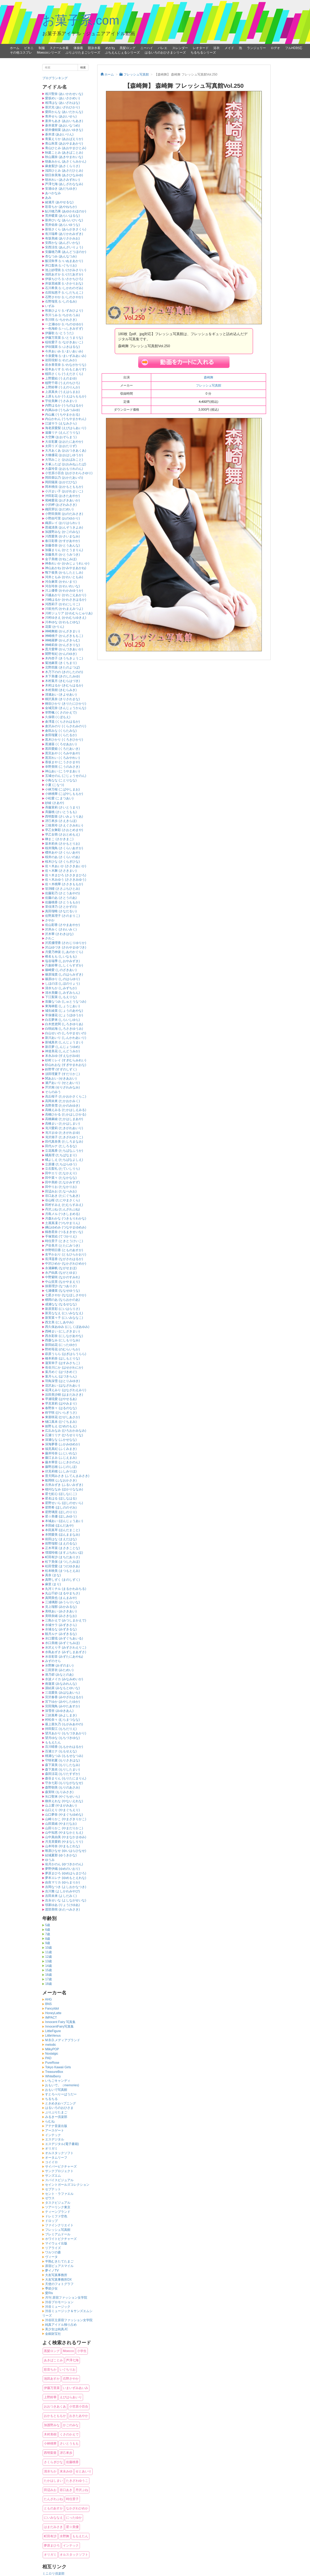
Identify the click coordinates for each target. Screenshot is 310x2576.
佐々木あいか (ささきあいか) (65, 866)
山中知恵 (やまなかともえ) (64, 1832)
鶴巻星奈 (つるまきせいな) (64, 1232)
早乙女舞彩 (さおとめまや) (64, 830)
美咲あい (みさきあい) (61, 1611)
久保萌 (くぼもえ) (57, 717)
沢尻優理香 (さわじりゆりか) (65, 942)
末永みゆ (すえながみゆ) (62, 1055)
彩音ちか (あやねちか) (61, 206)
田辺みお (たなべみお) (61, 1191)
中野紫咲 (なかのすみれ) (62, 1277)
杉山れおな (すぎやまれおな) (65, 1064)
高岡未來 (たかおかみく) (62, 1101)
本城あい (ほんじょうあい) (64, 1521)
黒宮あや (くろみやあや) (62, 753)
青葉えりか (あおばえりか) (64, 139)
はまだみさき (53, 2527)
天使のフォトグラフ (59, 2284)
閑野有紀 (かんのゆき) (61, 653)
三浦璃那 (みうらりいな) (62, 1602)
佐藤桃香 (72, 2462)
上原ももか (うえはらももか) (65, 396)
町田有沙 (50, 2536)
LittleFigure (53, 2031)
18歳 (48, 1983)
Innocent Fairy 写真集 (60, 2022)
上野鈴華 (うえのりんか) (62, 387)
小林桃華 (50, 2443)
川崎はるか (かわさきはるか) (65, 599)
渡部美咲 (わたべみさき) (62, 1909)
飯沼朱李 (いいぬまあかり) (64, 261)
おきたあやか (78, 2415)
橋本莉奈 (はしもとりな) (62, 1358)
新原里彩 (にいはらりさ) (62, 1308)
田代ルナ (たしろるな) (61, 1146)
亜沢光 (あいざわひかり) (62, 107)
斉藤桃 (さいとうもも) (61, 812)
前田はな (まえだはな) (61, 1539)
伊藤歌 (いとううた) (59, 333)
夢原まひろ (52, 2545)
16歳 (48, 1974)
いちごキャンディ (57, 2080)
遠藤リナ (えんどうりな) (62, 432)
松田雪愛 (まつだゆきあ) (62, 1566)
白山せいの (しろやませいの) (65, 1033)
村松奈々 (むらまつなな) (62, 1719)
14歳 (48, 1965)
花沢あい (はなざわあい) (62, 1385)
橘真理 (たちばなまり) (61, 1155)
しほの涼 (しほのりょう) (62, 983)
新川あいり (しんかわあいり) (65, 1037)
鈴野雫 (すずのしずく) (61, 1069)
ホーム (14, 48)
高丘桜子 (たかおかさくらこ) (65, 1096)
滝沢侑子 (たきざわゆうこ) (64, 1137)
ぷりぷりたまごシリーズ (82, 52)
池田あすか (52, 2378)
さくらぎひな (53, 2462)
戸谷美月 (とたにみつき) (62, 1245)
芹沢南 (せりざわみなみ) (62, 1087)
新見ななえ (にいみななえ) (64, 1313)
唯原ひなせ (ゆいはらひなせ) (65, 1850)
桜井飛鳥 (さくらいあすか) (64, 848)
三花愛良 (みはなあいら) (62, 1692)
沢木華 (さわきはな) (59, 934)
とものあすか (53, 2508)
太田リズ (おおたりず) (61, 446)
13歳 (48, 1961)
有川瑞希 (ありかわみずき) (64, 233)
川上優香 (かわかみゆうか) (64, 590)
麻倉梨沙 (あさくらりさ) (62, 166)
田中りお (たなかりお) (61, 1186)
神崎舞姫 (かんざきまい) (62, 631)
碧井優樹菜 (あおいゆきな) (64, 129)
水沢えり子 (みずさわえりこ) (65, 1647)
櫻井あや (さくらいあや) (62, 852)
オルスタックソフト (59, 2153)
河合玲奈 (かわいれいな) (62, 586)
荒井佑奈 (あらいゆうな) (62, 224)
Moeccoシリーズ (48, 52)
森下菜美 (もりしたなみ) (62, 1765)
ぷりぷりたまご (56, 2112)
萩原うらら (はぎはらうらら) (65, 1354)
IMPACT (51, 2017)
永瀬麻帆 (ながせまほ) (61, 1268)
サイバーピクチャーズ (61, 2166)
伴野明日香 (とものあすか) (64, 1250)
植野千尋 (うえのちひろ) (62, 383)
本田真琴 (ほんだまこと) (62, 1530)
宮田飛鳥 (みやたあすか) (62, 1706)
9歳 (47, 1943)
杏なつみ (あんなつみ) (61, 256)
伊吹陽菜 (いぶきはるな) (62, 346)
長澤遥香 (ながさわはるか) (64, 1259)
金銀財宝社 (53, 2333)
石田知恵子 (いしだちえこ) (64, 292)
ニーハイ (146, 48)
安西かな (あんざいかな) (62, 242)
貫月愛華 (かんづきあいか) (64, 649)
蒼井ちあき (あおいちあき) (64, 121)
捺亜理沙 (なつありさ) (61, 1286)
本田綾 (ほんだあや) (59, 1525)
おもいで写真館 (56, 2089)
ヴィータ (51, 2256)
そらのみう (53, 1092)
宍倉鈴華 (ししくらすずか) (64, 965)
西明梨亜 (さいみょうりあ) (64, 816)
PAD (48, 2058)
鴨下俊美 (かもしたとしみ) (64, 572)
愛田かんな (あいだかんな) (64, 111)
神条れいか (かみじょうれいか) (67, 563)
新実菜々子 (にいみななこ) (64, 1317)
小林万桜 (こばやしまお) (62, 789)
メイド (229, 48)
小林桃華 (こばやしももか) (64, 793)
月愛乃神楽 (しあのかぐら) (64, 952)
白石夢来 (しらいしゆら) (62, 1019)
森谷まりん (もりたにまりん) (65, 1778)
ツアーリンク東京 (57, 2207)
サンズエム (53, 2175)
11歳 (48, 1952)
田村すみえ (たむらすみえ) (64, 1204)
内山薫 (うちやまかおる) (62, 414)
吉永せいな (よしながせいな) (65, 1900)
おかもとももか (55, 2415)
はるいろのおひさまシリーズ (165, 52)
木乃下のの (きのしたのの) (64, 672)
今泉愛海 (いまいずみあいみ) (65, 355)
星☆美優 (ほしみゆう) (61, 1516)
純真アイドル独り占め (61, 2324)
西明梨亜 (50, 2452)
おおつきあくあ (55, 2406)
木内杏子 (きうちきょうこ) (64, 658)
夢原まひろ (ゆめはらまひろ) (65, 1873)
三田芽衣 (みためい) (59, 1670)
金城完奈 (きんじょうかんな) (65, 708)
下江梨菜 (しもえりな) (61, 997)
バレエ (162, 48)
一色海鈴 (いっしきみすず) (64, 328)
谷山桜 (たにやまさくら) (62, 1200)
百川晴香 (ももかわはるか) (64, 1746)
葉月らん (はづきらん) (61, 1376)
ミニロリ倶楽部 (53, 2573)
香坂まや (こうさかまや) (62, 762)
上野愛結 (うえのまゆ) (61, 378)
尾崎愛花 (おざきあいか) (62, 500)
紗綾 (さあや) (54, 802)
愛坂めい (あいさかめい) (62, 98)
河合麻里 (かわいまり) (61, 581)
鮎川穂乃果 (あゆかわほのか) (65, 211)
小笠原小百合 (78, 2406)
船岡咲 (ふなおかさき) (61, 1480)
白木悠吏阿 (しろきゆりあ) (64, 1024)
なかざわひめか (77, 2508)
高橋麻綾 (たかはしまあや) (64, 1119)
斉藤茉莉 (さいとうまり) (62, 807)
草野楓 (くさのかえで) (61, 712)
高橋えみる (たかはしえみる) (65, 1110)
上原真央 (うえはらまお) (62, 391)
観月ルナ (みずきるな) (61, 1633)
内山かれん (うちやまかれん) (65, 419)
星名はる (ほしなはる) (61, 1498)
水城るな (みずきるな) (61, 1629)
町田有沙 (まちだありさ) (62, 1557)
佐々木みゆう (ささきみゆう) (65, 879)
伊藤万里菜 (52, 2388)
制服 (42, 48)
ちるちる (51, 2099)
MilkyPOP (52, 2049)
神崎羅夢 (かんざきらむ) (62, 640)
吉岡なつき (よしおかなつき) (65, 1887)
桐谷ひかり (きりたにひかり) (65, 703)
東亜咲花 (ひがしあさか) (62, 1417)
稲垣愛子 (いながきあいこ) (64, 342)
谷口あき (66, 2490)
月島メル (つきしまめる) (62, 1214)
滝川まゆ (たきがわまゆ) (62, 1132)
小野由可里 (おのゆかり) (62, 518)
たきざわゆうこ (77, 2480)
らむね (50, 2121)
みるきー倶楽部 (56, 2116)
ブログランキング (55, 78)
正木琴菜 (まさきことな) (62, 1548)
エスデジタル (54, 2139)
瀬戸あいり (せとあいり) (62, 1082)
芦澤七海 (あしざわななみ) (64, 184)
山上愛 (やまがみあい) (61, 1805)
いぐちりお (68, 2369)
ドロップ (51, 2220)
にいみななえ (53, 2517)
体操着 (78, 48)
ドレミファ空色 (56, 2216)
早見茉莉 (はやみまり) (61, 1403)
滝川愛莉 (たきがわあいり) (64, 1128)
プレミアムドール (57, 2234)
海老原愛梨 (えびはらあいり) (65, 428)
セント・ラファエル (59, 2193)
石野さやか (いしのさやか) (64, 297)
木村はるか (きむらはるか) (64, 685)
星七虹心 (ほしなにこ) (61, 1493)
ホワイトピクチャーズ (61, 2238)
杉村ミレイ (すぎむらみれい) (65, 1060)
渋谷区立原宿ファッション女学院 (69, 2320)
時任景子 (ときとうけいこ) (64, 1241)
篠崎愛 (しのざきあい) (61, 970)
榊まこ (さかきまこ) (59, 839)
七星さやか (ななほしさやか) (65, 1295)
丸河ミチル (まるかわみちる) (65, 1588)
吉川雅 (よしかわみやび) (62, 1891)
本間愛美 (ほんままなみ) (62, 1534)
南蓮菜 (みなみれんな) (61, 1683)
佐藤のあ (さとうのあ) (61, 897)
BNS (48, 2004)
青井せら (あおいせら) (61, 116)
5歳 (47, 1925)
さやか (50, 920)
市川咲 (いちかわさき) (61, 319)
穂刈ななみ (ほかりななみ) (64, 1489)
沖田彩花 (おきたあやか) (62, 495)
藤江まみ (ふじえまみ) (61, 1457)
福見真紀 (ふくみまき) (61, 1448)
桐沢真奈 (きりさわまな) (62, 699)
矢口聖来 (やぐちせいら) (62, 1796)
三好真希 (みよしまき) (61, 1715)
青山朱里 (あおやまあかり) (64, 143)
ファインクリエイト (59, 2225)
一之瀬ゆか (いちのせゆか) (64, 324)
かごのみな (71, 2425)
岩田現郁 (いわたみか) (61, 360)
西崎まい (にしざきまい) (62, 1331)
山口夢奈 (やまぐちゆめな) (64, 1814)
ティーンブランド (57, 2211)
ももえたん (53, 1742)
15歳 (48, 1970)
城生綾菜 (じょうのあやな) (64, 1010)
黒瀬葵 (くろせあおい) (61, 744)
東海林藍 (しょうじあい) (62, 1006)
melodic (50, 2044)
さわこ (50, 938)
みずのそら (53, 1661)
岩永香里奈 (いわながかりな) (65, 364)
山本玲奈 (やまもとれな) (62, 1846)
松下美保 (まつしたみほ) (62, 1561)
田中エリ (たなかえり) (61, 1173)
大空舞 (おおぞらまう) (61, 437)
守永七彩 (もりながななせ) (64, 1783)
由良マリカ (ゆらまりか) (62, 1882)
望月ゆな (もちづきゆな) (62, 1737)
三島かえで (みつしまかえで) (65, 1620)
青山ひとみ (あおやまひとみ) (65, 148)
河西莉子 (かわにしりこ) (62, 604)
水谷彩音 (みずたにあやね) (64, 1656)
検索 (83, 67)
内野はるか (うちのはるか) (64, 405)
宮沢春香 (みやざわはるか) (64, 1697)
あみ (48, 197)
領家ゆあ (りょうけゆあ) (62, 1905)
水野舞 (64, 2536)
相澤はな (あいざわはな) (62, 102)
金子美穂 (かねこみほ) (61, 559)
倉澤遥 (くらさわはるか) (62, 721)
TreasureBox (54, 2071)
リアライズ (53, 2248)
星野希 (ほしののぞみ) (61, 1507)
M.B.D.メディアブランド (62, 2040)
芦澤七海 (72, 2360)
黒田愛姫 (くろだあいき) (62, 748)
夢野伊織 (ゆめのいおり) (62, 1868)
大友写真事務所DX (58, 2279)
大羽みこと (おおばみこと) (64, 459)
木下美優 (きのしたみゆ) (62, 676)
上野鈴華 (50, 2397)
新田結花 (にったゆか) (61, 1344)
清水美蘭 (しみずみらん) (62, 992)
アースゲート (54, 2130)
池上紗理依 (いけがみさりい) (65, 270)
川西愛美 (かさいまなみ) (62, 536)
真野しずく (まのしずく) (62, 1579)
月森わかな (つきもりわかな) (65, 1218)
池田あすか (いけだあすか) (64, 274)
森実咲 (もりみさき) (59, 1792)
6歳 (47, 1929)
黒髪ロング (127, 48)
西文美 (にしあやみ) (59, 1322)
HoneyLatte (53, 2013)
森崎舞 (208, 377)
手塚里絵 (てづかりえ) (61, 1236)
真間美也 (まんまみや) (61, 1597)
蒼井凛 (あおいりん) (59, 134)
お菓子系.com (80, 20)
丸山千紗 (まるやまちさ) (62, 1593)
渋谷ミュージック (57, 2306)
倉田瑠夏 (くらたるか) (61, 735)
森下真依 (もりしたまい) (62, 1769)
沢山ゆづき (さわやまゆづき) (65, 947)
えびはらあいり (71, 2397)
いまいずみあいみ (75, 2388)
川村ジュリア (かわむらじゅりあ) (68, 613)
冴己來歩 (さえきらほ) (61, 820)
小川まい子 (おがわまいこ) (64, 491)
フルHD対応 (293, 48)
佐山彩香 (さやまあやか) (62, 924)
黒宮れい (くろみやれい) (62, 757)
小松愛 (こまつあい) (59, 798)
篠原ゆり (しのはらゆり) (62, 979)
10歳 (48, 1947)
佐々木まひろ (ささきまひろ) (65, 875)
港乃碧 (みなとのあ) (59, 1674)
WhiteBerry (53, 2076)
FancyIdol (52, 2008)
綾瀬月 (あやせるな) (59, 202)
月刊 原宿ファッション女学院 (66, 2297)
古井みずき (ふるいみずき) (64, 1484)
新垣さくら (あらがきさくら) (65, 229)
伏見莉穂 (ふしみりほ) (61, 1471)
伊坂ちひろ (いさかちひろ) (64, 279)
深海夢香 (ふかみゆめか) (62, 1444)
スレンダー (180, 48)
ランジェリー (256, 48)
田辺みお (50, 2490)
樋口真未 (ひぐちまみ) (61, 1421)
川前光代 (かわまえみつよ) (64, 608)
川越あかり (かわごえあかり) (65, 595)
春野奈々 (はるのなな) (61, 1408)
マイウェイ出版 (56, 2243)
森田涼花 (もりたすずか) (62, 1773)
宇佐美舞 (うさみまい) (61, 401)
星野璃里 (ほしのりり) (61, 1512)
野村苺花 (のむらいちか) (62, 1349)
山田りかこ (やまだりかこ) (64, 1828)
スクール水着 (59, 48)
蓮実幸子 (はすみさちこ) (62, 1363)
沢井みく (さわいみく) (61, 929)
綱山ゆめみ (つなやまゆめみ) (65, 1227)
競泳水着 (94, 48)
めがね (110, 48)
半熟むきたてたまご (59, 2261)
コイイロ (51, 2162)
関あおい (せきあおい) (61, 1078)
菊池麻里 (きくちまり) (61, 663)
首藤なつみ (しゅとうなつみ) (65, 1001)
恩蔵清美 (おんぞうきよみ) (64, 527)
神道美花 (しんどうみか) (62, 1051)
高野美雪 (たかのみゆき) (62, 1105)
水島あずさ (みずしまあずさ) (65, 1652)
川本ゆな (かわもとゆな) (62, 622)
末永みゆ (66, 2471)
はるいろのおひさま (59, 2107)
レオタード (201, 48)
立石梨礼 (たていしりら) (62, 1168)
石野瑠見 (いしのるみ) (61, 301)
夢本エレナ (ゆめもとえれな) (65, 1877)
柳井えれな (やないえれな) (64, 1801)
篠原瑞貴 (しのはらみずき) (64, 974)
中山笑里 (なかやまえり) (62, 1281)
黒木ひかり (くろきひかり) (64, 739)
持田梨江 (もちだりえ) (61, 1728)
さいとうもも (69, 2443)
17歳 (48, 1979)
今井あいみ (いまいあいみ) (64, 351)
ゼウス (50, 2198)
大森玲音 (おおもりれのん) (64, 468)
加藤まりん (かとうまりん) (64, 550)
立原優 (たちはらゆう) (61, 1164)
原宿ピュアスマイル (59, 2266)
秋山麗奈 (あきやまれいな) (64, 157)
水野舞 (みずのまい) (59, 1665)
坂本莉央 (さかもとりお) (62, 843)
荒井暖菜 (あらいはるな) (62, 215)
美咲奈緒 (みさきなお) (61, 1615)
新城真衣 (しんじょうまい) (64, 1042)
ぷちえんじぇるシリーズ (122, 52)
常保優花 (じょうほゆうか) (64, 1015)
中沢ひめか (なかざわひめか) (65, 1263)
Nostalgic (51, 2053)
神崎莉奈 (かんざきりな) (62, 645)
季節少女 (51, 2288)
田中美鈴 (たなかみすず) (62, 1182)
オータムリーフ (56, 2157)
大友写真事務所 (56, 2275)
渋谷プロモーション (59, 2302)
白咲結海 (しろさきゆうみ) (64, 1028)
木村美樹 (50, 2434)
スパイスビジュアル (59, 2180)
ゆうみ (50, 1859)
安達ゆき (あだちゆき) (61, 188)
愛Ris (49, 2293)
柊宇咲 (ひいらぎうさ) (61, 1412)
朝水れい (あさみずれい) (62, 179)
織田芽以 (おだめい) (59, 509)
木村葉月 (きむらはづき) (62, 681)
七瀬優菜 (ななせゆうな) (62, 1290)
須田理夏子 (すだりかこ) (62, 1074)
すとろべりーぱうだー (61, 2094)
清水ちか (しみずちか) (61, 988)
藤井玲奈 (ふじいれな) (61, 1453)
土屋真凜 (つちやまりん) (62, 1223)
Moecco (68, 2351)
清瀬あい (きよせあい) (61, 694)
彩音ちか (50, 2369)
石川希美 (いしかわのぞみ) (64, 288)
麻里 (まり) (53, 1584)
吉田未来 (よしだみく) (61, 1895)
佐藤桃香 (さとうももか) (62, 902)
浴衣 (216, 48)
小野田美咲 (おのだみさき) (64, 513)
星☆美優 (72, 2527)
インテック (53, 2135)
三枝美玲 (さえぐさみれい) (64, 825)
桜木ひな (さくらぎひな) (62, 861)
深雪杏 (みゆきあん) (59, 1710)
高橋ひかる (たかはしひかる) (65, 1114)
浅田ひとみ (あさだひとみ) (64, 170)
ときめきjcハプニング (60, 2103)
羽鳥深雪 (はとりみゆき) (62, 1381)
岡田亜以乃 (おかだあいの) (64, 477)
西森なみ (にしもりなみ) (62, 1340)
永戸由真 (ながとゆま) (61, 1272)
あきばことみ (53, 2360)
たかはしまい (53, 2480)
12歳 (48, 1956)
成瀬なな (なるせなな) (61, 1304)
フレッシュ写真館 (57, 2229)
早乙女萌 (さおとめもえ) (62, 834)
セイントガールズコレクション (67, 2184)
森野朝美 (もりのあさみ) (62, 1787)
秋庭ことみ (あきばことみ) (64, 152)
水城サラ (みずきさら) (61, 1625)
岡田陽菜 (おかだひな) (61, 482)
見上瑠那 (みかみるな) (61, 1606)
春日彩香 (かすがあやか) (62, 541)
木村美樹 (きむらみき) (61, 690)
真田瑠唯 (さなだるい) (61, 911)
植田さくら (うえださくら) (64, 373)
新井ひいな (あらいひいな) (64, 220)
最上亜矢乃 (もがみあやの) (64, 1724)
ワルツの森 (53, 2252)
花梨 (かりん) (54, 626)
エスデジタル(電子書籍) (62, 2144)
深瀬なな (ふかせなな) (61, 1439)
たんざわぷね (53, 2499)
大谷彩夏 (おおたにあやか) (64, 441)
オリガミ (51, 2148)
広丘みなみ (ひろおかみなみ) (65, 1430)
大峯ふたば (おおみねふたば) (65, 464)
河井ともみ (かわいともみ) (64, 577)
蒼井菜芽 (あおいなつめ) (62, 125)
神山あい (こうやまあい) (62, 771)
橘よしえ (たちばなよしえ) (64, 1159)
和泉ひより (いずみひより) (64, 310)
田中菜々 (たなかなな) (61, 1177)
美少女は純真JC (56, 2329)
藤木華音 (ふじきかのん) (62, 1462)
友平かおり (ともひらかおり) (65, 1254)
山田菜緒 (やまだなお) (61, 1823)
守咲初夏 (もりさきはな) (62, 1760)
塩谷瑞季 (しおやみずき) (62, 961)
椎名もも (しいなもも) (61, 956)
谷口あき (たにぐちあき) (62, 1195)
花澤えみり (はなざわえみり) (65, 1390)
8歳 (47, 1938)
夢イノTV (52, 2270)
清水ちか (50, 2471)
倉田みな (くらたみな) (61, 730)
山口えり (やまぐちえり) (62, 1810)
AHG (48, 1999)
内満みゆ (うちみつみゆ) (62, 410)
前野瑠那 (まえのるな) (61, 1543)
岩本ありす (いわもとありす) (65, 369)
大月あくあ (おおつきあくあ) (65, 450)
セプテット (53, 2189)
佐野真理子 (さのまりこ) (62, 915)
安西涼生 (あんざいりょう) (64, 247)
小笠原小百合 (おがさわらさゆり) (68, 473)
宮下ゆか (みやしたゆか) (62, 1701)
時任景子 (72, 2499)
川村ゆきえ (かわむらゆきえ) (65, 617)
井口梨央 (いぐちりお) (61, 265)
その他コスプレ (21, 52)
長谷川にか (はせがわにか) (64, 1367)
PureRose (52, 2062)
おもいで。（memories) (62, 2085)
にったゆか (74, 2517)
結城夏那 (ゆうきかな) (61, 1855)
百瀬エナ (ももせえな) (61, 1751)
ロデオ (275, 48)
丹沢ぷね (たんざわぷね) (62, 1209)
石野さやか (71, 2378)
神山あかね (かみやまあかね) (65, 568)
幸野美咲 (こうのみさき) (62, 766)
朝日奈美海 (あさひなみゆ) (64, 175)
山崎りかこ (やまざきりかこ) (65, 1819)
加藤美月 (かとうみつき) (62, 554)
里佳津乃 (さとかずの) (61, 906)
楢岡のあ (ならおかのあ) (62, 1299)
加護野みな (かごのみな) (62, 531)
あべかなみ (53, 193)
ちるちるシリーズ (203, 52)
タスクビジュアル (57, 2202)
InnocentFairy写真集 (59, 2026)
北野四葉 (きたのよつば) (62, 667)
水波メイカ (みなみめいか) (64, 1679)
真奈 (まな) (53, 1575)
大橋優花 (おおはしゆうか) (64, 455)
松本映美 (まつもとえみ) (62, 1570)
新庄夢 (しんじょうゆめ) (62, 1046)
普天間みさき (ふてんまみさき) (67, 1476)
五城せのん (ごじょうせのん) (65, 775)
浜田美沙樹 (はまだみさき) (64, 1394)
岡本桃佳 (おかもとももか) (64, 486)
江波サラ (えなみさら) (61, 423)
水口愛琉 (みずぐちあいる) (64, 1638)
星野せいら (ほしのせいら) (64, 1503)
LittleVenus (52, 2035)
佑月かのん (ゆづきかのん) (64, 1864)
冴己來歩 (66, 2452)
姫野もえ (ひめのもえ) (61, 1426)
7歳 (47, 1934)
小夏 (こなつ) (54, 785)
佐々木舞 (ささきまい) (61, 870)
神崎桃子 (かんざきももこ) (64, 635)
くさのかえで (69, 2434)
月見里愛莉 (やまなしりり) (64, 1841)
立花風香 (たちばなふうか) (64, 1150)
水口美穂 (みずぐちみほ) (62, 1643)
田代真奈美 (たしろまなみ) (64, 1141)
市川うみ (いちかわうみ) (62, 315)
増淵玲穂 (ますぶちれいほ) (64, 1552)
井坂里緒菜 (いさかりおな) (64, 283)
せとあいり (83, 2471)
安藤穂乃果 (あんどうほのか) (65, 251)
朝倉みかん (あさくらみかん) (65, 161)
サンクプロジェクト (59, 2171)
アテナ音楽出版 (56, 2126)
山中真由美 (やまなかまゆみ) (65, 1837)
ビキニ (29, 48)
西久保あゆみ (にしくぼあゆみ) (67, 1326)
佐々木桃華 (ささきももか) (64, 884)
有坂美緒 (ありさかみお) (62, 238)
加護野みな (52, 2425)
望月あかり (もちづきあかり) (65, 1733)
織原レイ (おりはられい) (62, 523)
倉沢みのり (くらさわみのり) (65, 726)
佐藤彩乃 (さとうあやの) (62, 893)
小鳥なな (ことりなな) (61, 780)
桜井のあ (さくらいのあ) (62, 857)
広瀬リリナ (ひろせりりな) (64, 1435)
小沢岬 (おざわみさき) (61, 504)
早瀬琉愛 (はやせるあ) (61, 1399)
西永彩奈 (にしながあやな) (64, 1336)
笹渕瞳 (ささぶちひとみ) (62, 888)
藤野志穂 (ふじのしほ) (61, 1466)
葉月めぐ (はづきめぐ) (61, 1372)
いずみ (50, 306)
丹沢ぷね (82, 2490)
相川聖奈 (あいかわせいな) (64, 93)
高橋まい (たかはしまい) (62, 1123)
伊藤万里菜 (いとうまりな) (64, 337)
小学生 (82, 2351)
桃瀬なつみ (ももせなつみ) (64, 1755)
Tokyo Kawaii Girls (58, 2067)
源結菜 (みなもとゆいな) (62, 1688)
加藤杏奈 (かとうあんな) (62, 545)
